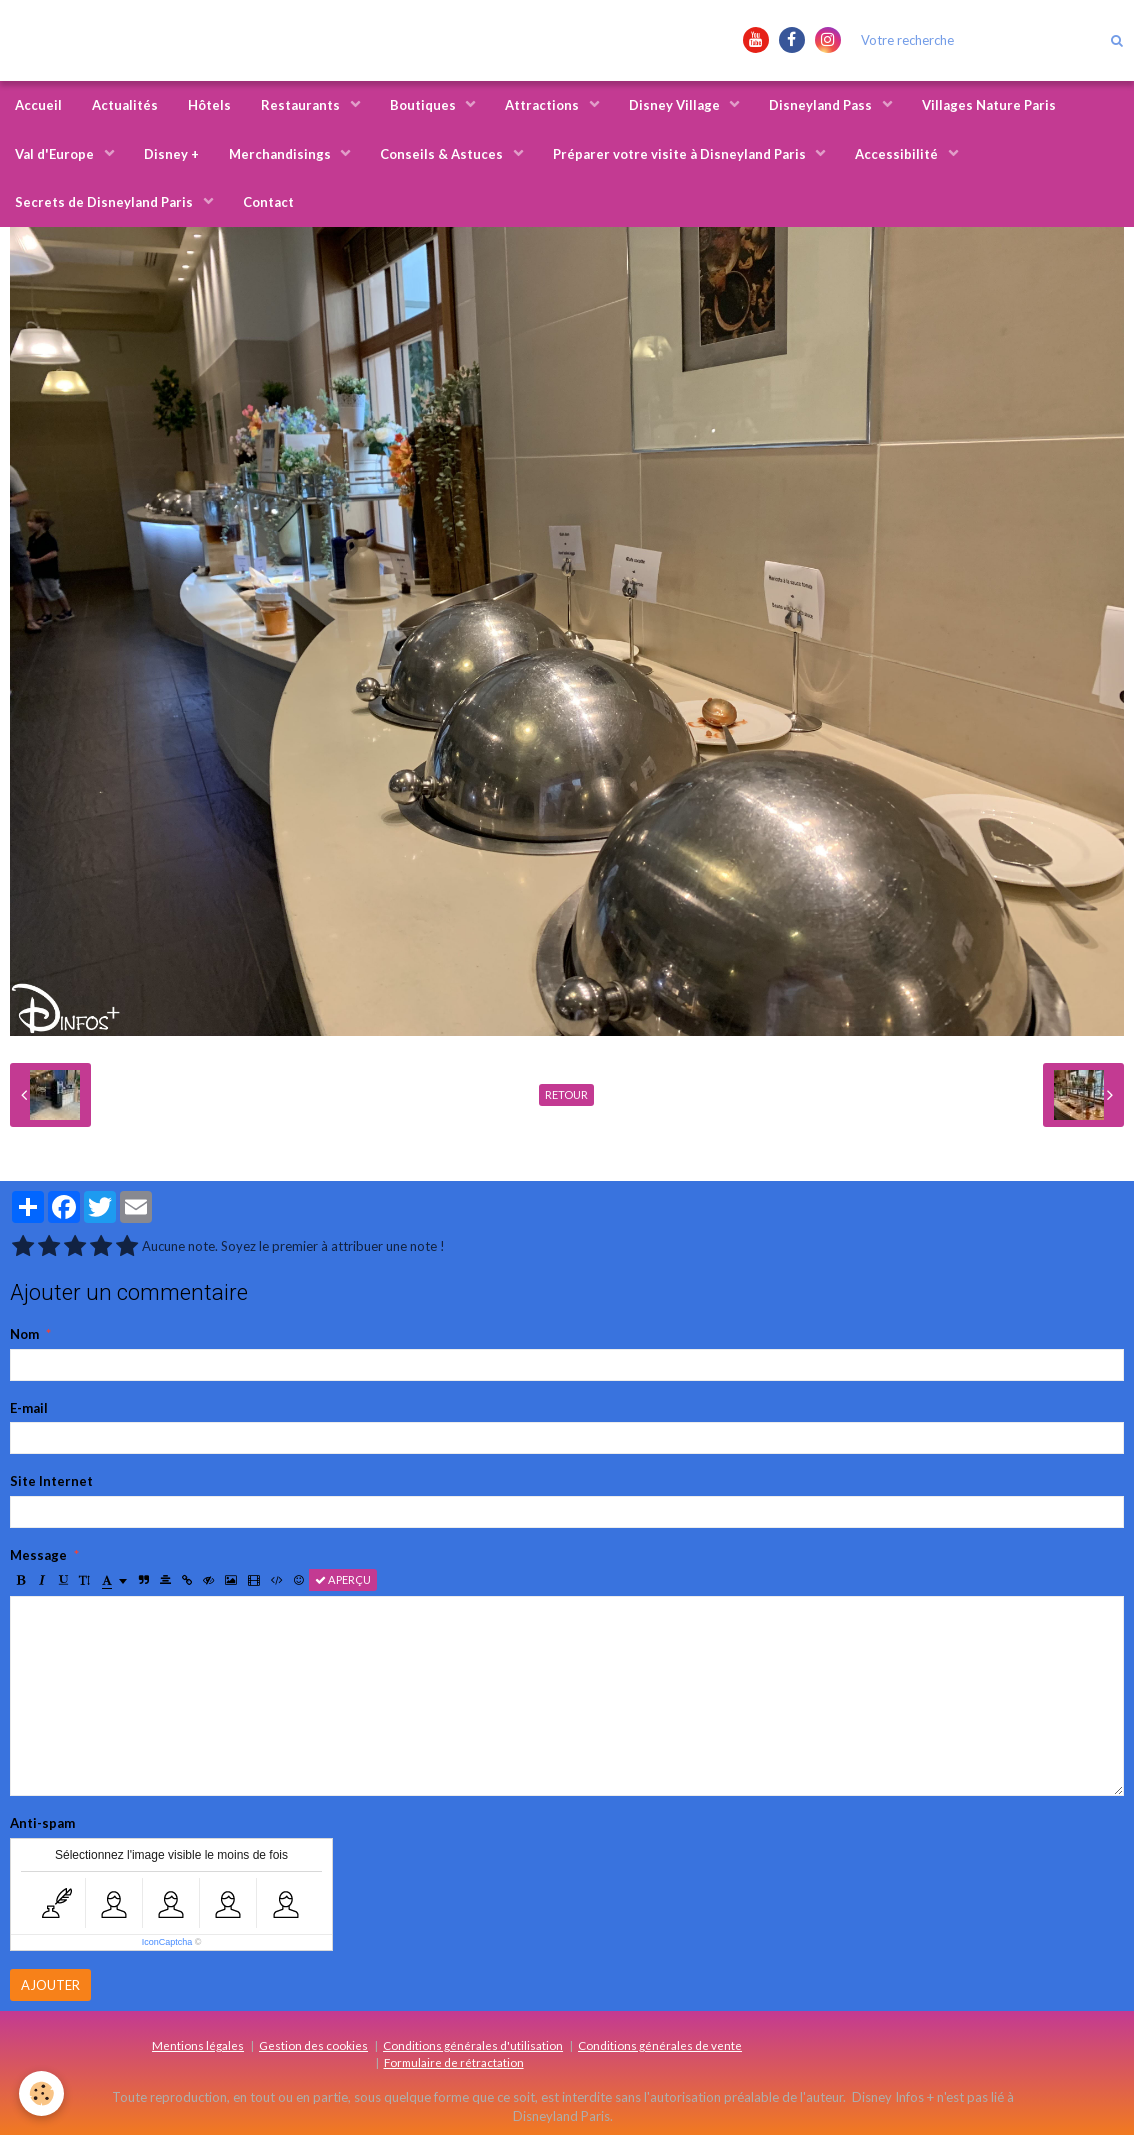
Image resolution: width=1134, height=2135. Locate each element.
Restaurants (302, 105)
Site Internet (51, 1481)
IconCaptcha (167, 1942)
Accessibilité (898, 154)
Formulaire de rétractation (454, 2062)
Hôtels (209, 105)
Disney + (171, 154)
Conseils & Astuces (443, 154)
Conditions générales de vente (660, 2045)
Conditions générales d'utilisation (473, 2045)
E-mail (29, 1408)
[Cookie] (42, 2093)
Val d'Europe (56, 154)
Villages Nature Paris (989, 105)
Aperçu (343, 1579)
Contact (268, 202)
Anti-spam (42, 1823)
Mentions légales (198, 2045)
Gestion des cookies (313, 2045)
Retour (566, 1094)
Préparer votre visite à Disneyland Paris (681, 154)
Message (38, 1555)
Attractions (543, 105)
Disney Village (676, 105)
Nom (24, 1334)
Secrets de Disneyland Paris (105, 202)
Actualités (125, 105)
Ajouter (50, 1985)
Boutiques (424, 105)
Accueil (38, 105)
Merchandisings (281, 154)
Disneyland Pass (822, 105)
